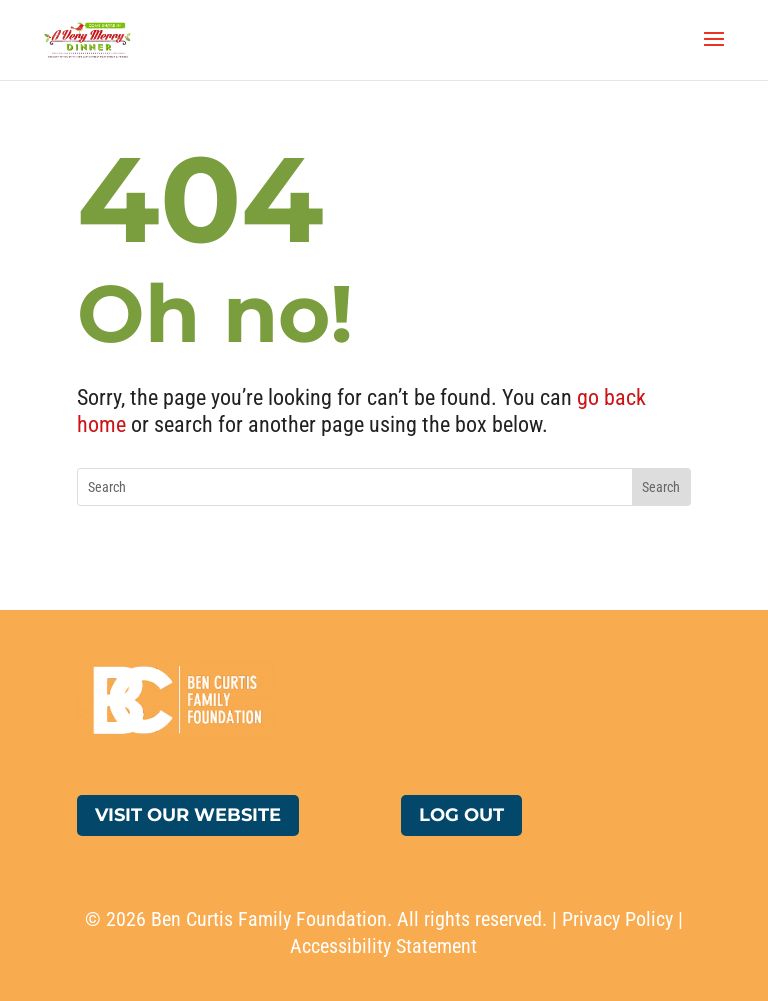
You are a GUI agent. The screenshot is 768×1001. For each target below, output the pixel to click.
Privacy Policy (617, 919)
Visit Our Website (188, 815)
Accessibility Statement (383, 946)
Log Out (461, 815)
